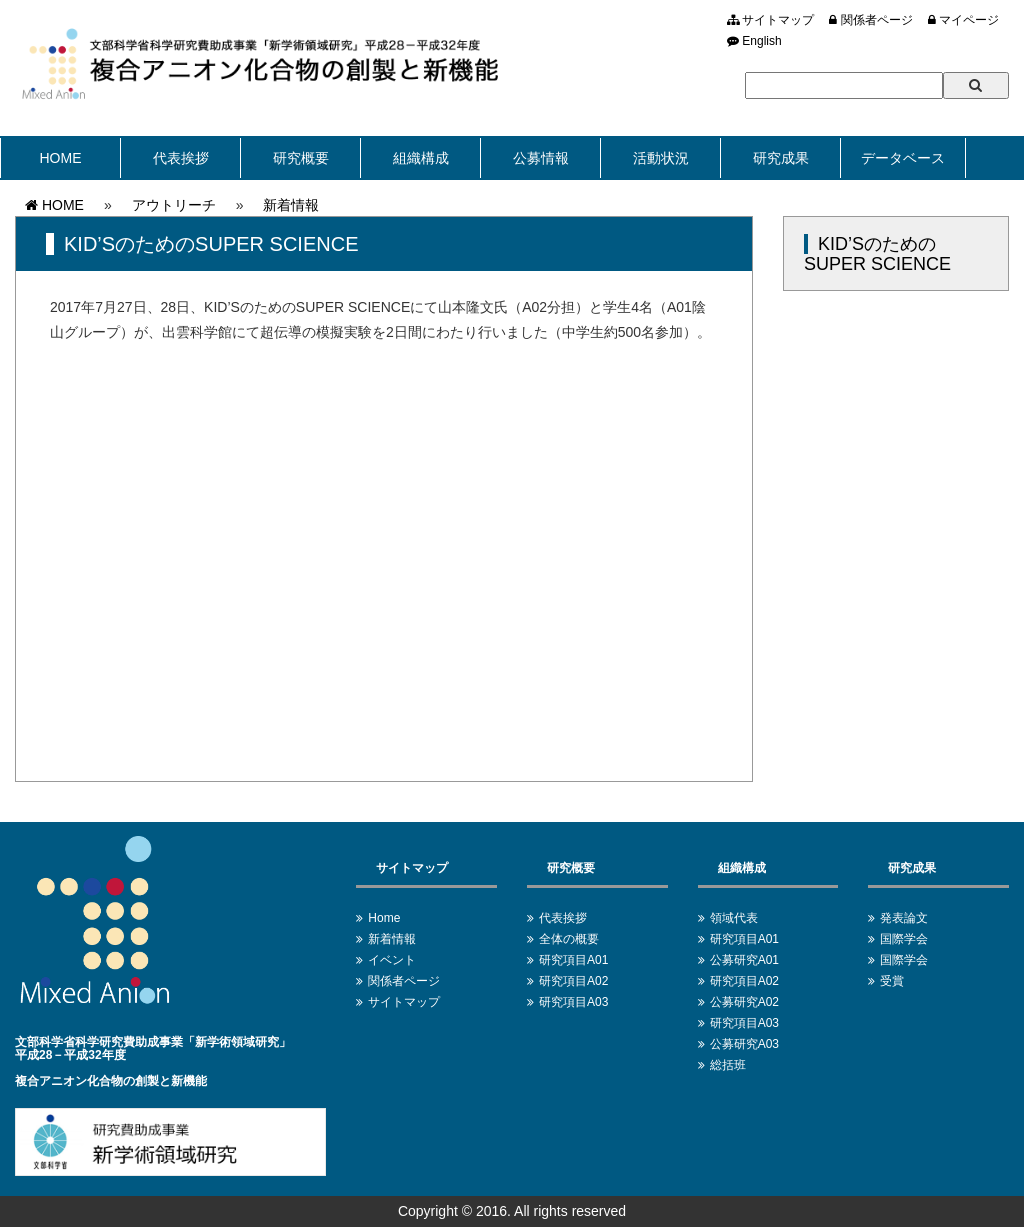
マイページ (963, 20)
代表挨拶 (181, 158)
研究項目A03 (573, 1002)
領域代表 (734, 918)
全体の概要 (569, 939)
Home (384, 918)
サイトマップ (770, 20)
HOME (61, 158)
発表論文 (904, 918)
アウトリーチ (174, 205)
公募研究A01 (744, 960)
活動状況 (661, 158)
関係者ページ (870, 20)
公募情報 (541, 158)
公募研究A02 (744, 1002)
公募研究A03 (744, 1044)
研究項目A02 (573, 981)
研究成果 (781, 158)
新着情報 (291, 205)
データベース (903, 158)
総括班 (728, 1065)
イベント (392, 960)
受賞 (892, 981)
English (754, 41)
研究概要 (301, 158)
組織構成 (421, 158)
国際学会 (904, 939)
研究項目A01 (573, 960)
